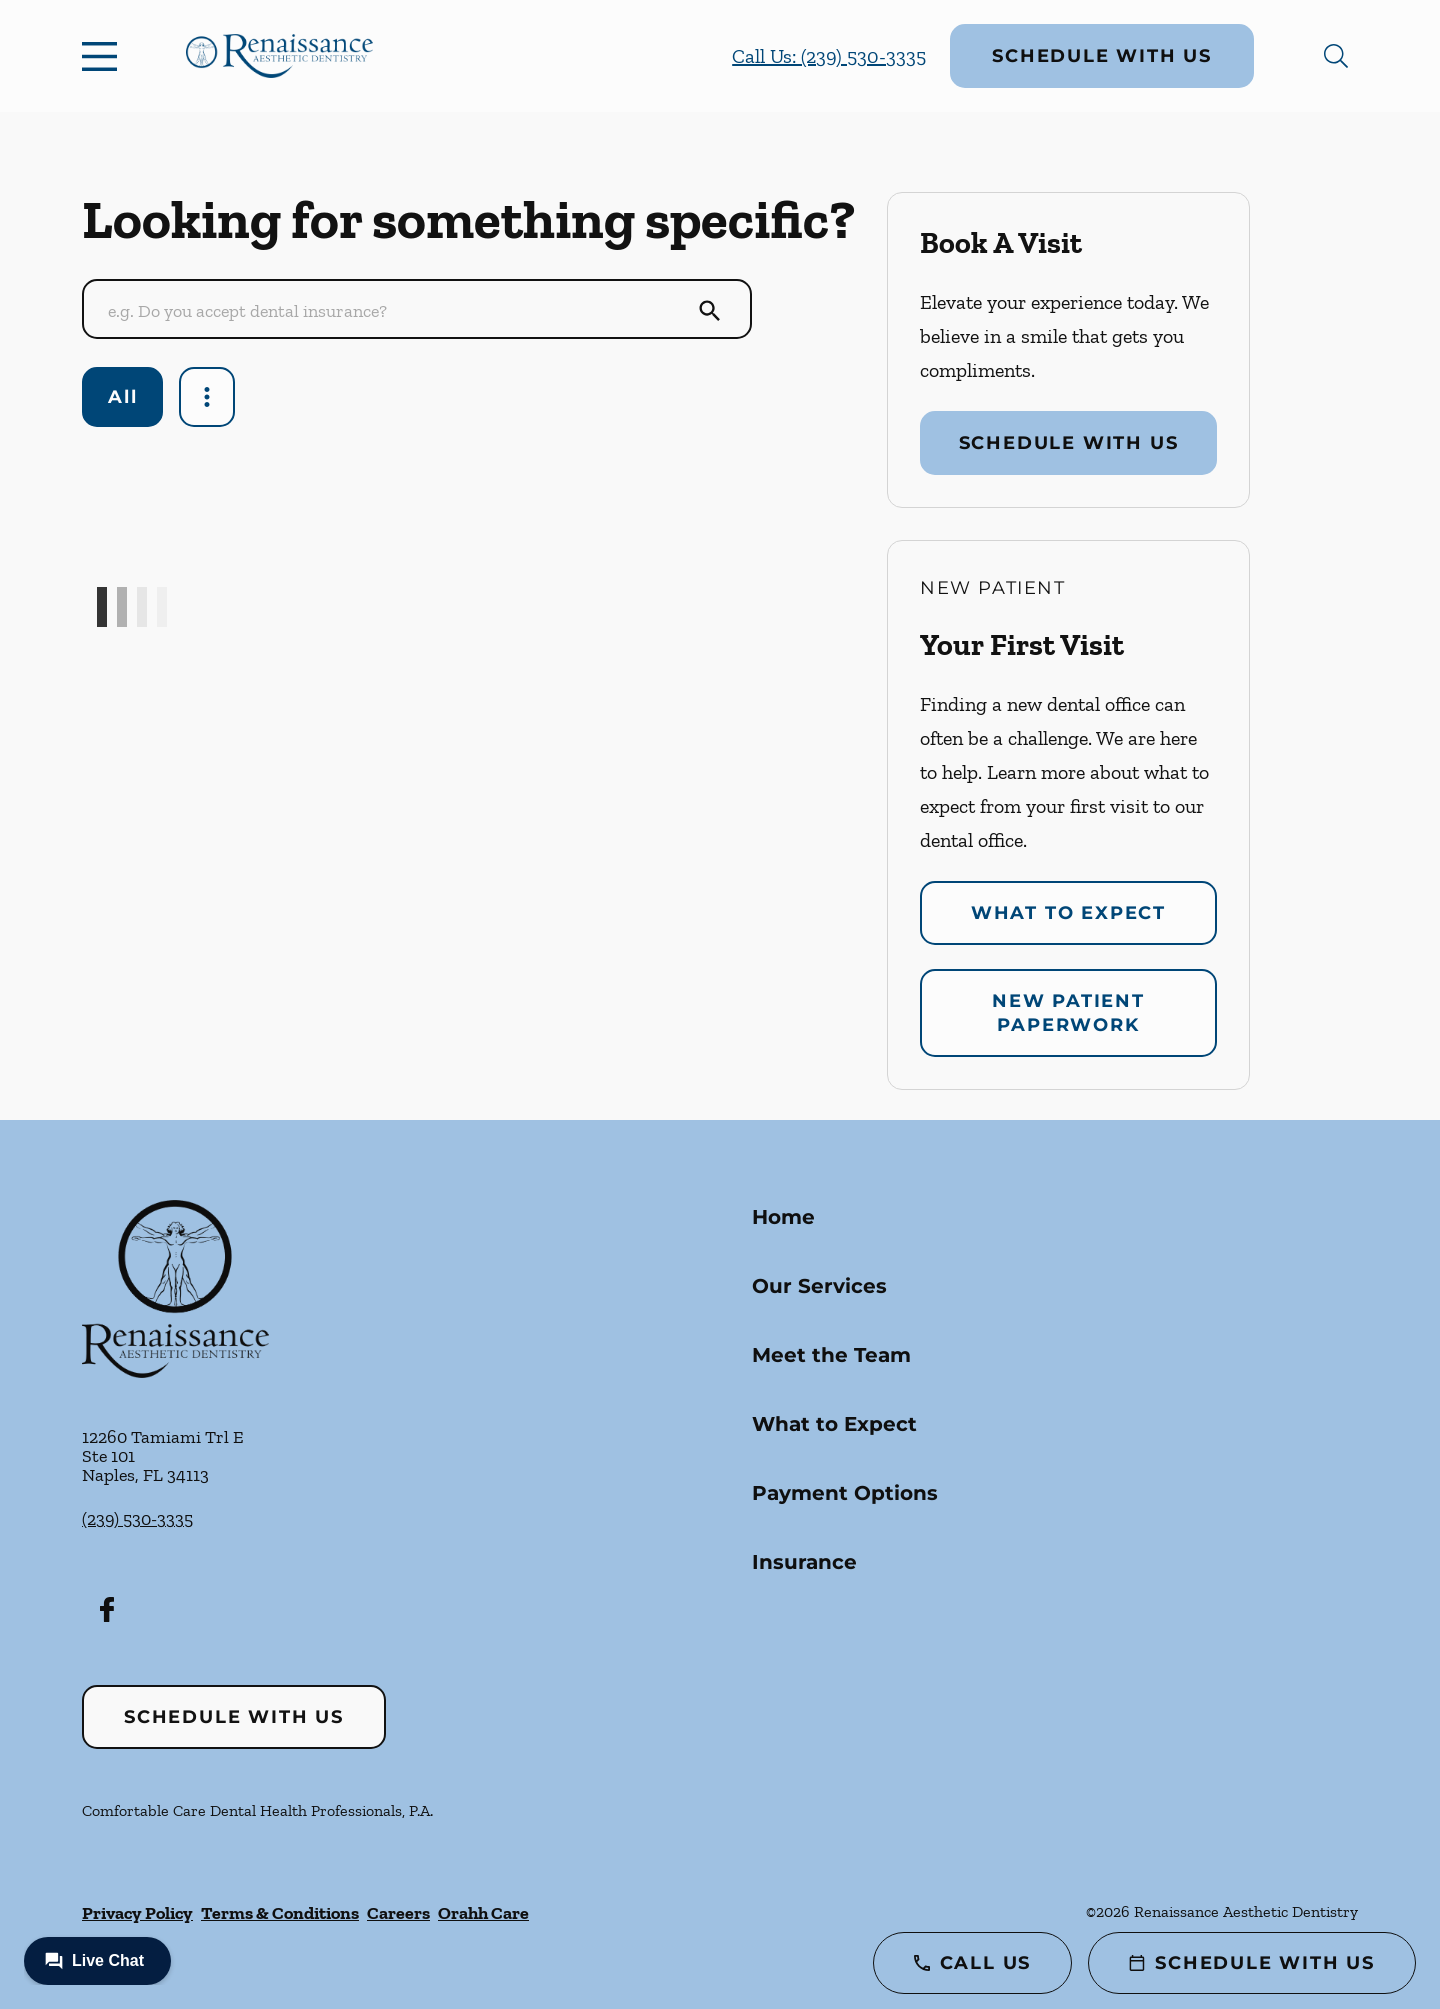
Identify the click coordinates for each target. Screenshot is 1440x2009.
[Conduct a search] (397, 311)
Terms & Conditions (280, 1913)
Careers (398, 1913)
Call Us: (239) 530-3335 (829, 56)
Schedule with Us (1102, 56)
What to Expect (1068, 913)
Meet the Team (831, 1355)
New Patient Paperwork (1068, 1013)
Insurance (804, 1562)
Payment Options (845, 1493)
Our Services (819, 1286)
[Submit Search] (710, 311)
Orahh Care (483, 1913)
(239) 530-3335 (137, 1519)
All (122, 397)
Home (783, 1217)
